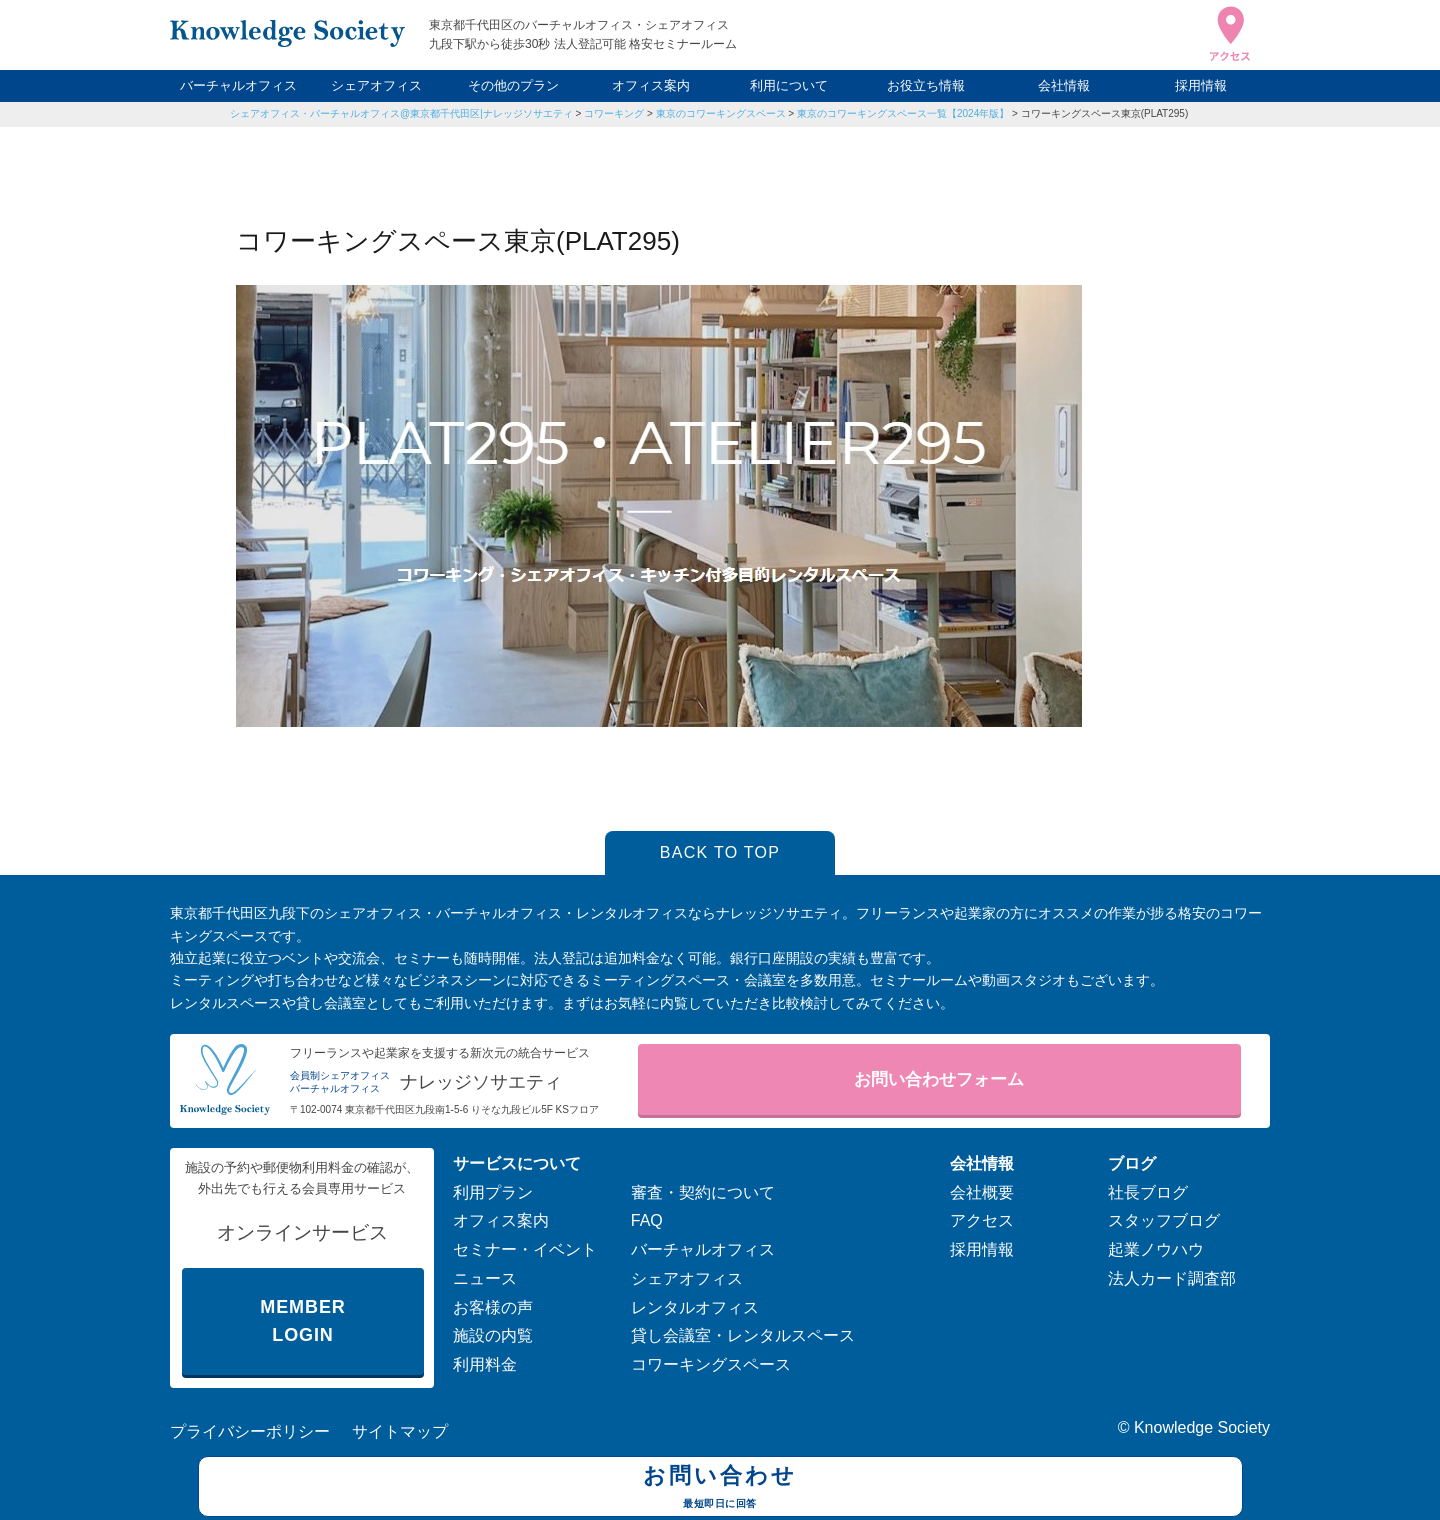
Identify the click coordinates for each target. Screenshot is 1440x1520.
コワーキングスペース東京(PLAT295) (1105, 113)
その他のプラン (513, 85)
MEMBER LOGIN (302, 1321)
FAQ (647, 1220)
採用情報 (1201, 85)
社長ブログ (1148, 1192)
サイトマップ (400, 1431)
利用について (789, 85)
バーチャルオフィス (238, 85)
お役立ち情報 (926, 85)
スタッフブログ (1164, 1220)
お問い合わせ (720, 1489)
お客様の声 (493, 1307)
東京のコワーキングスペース (721, 113)
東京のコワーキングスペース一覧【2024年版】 (903, 113)
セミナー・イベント (525, 1249)
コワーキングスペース (711, 1364)
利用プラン (493, 1192)
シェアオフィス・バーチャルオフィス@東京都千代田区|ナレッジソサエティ (401, 113)
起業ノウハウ (1156, 1249)
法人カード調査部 (1172, 1278)
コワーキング (614, 113)
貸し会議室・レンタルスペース (743, 1335)
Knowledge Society (1202, 1427)
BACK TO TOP (720, 852)
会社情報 (1064, 85)
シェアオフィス (376, 85)
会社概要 (982, 1192)
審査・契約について (703, 1192)
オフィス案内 (651, 85)
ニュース (485, 1278)
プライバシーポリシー (250, 1431)
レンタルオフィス (695, 1307)
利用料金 (485, 1364)
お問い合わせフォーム (939, 1079)
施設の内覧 (493, 1335)
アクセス (982, 1220)
